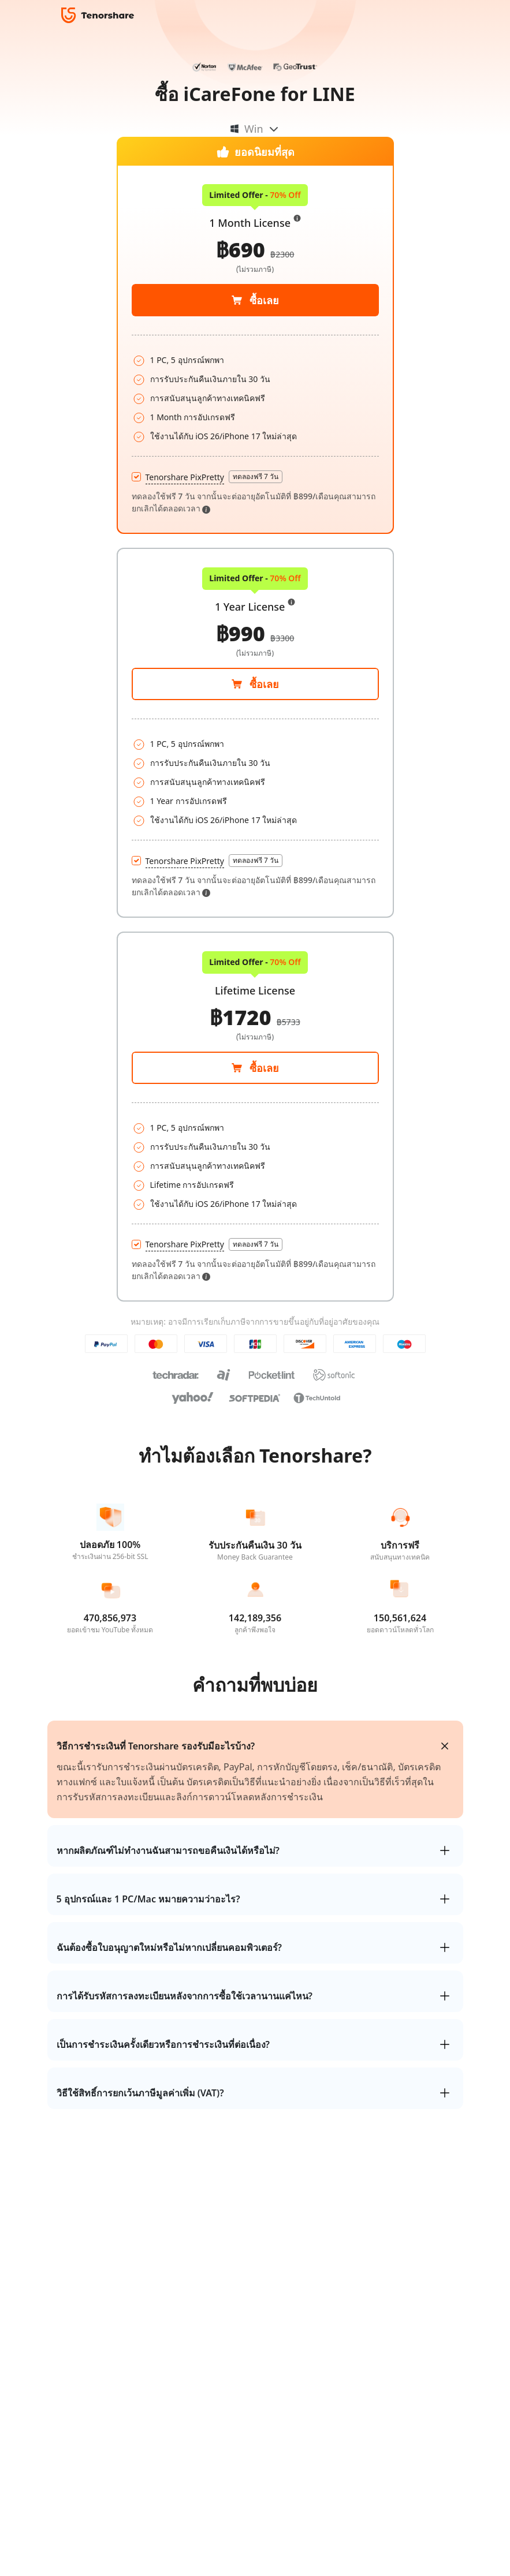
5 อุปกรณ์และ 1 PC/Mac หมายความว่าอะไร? (148, 1899)
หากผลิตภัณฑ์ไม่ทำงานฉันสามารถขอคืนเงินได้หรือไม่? (168, 1850)
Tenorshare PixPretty (185, 860)
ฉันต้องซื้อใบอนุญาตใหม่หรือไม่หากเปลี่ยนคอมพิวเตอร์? (169, 1947)
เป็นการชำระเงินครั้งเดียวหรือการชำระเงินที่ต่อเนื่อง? (163, 2044)
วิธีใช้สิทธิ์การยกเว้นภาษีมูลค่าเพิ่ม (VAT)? (140, 2093)
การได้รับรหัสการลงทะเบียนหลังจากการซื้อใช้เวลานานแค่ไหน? (184, 1996)
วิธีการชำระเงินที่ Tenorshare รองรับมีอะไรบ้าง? (156, 1746)
